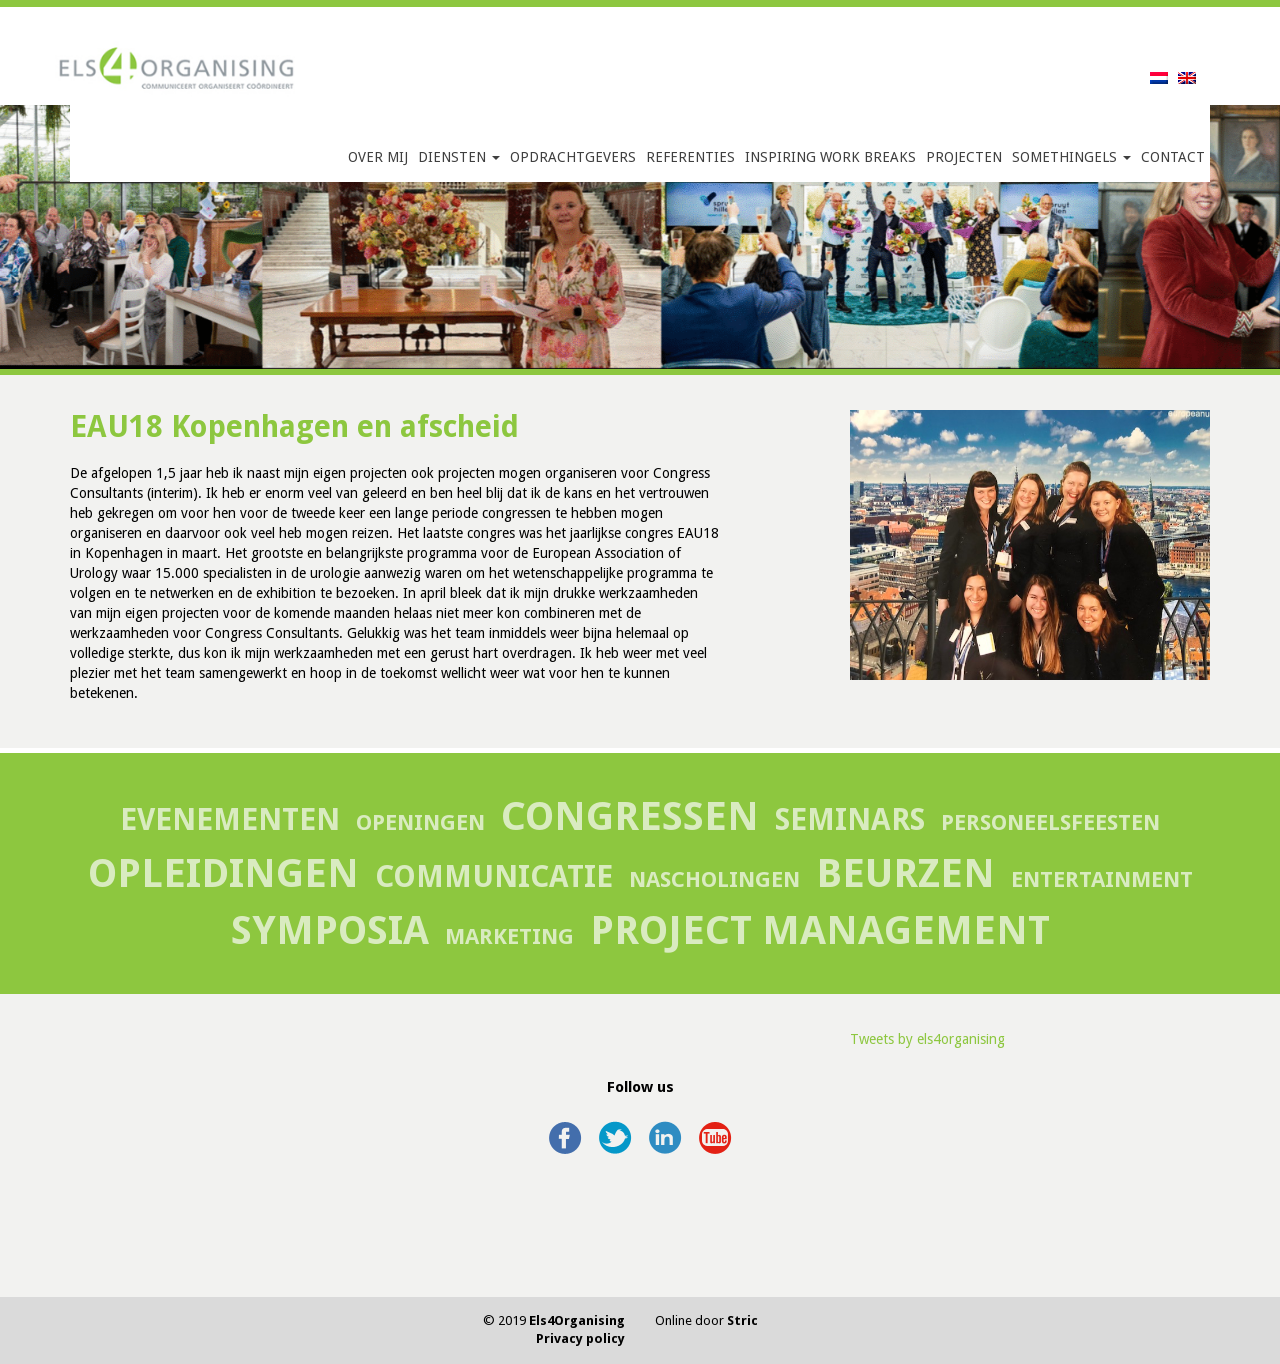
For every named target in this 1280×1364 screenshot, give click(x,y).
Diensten (459, 157)
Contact (1173, 157)
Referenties (690, 157)
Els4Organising (577, 1320)
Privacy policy (580, 1338)
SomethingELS (1071, 157)
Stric (742, 1320)
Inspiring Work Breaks (830, 157)
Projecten (964, 157)
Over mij (378, 157)
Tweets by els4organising (927, 1039)
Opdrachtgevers (573, 157)
